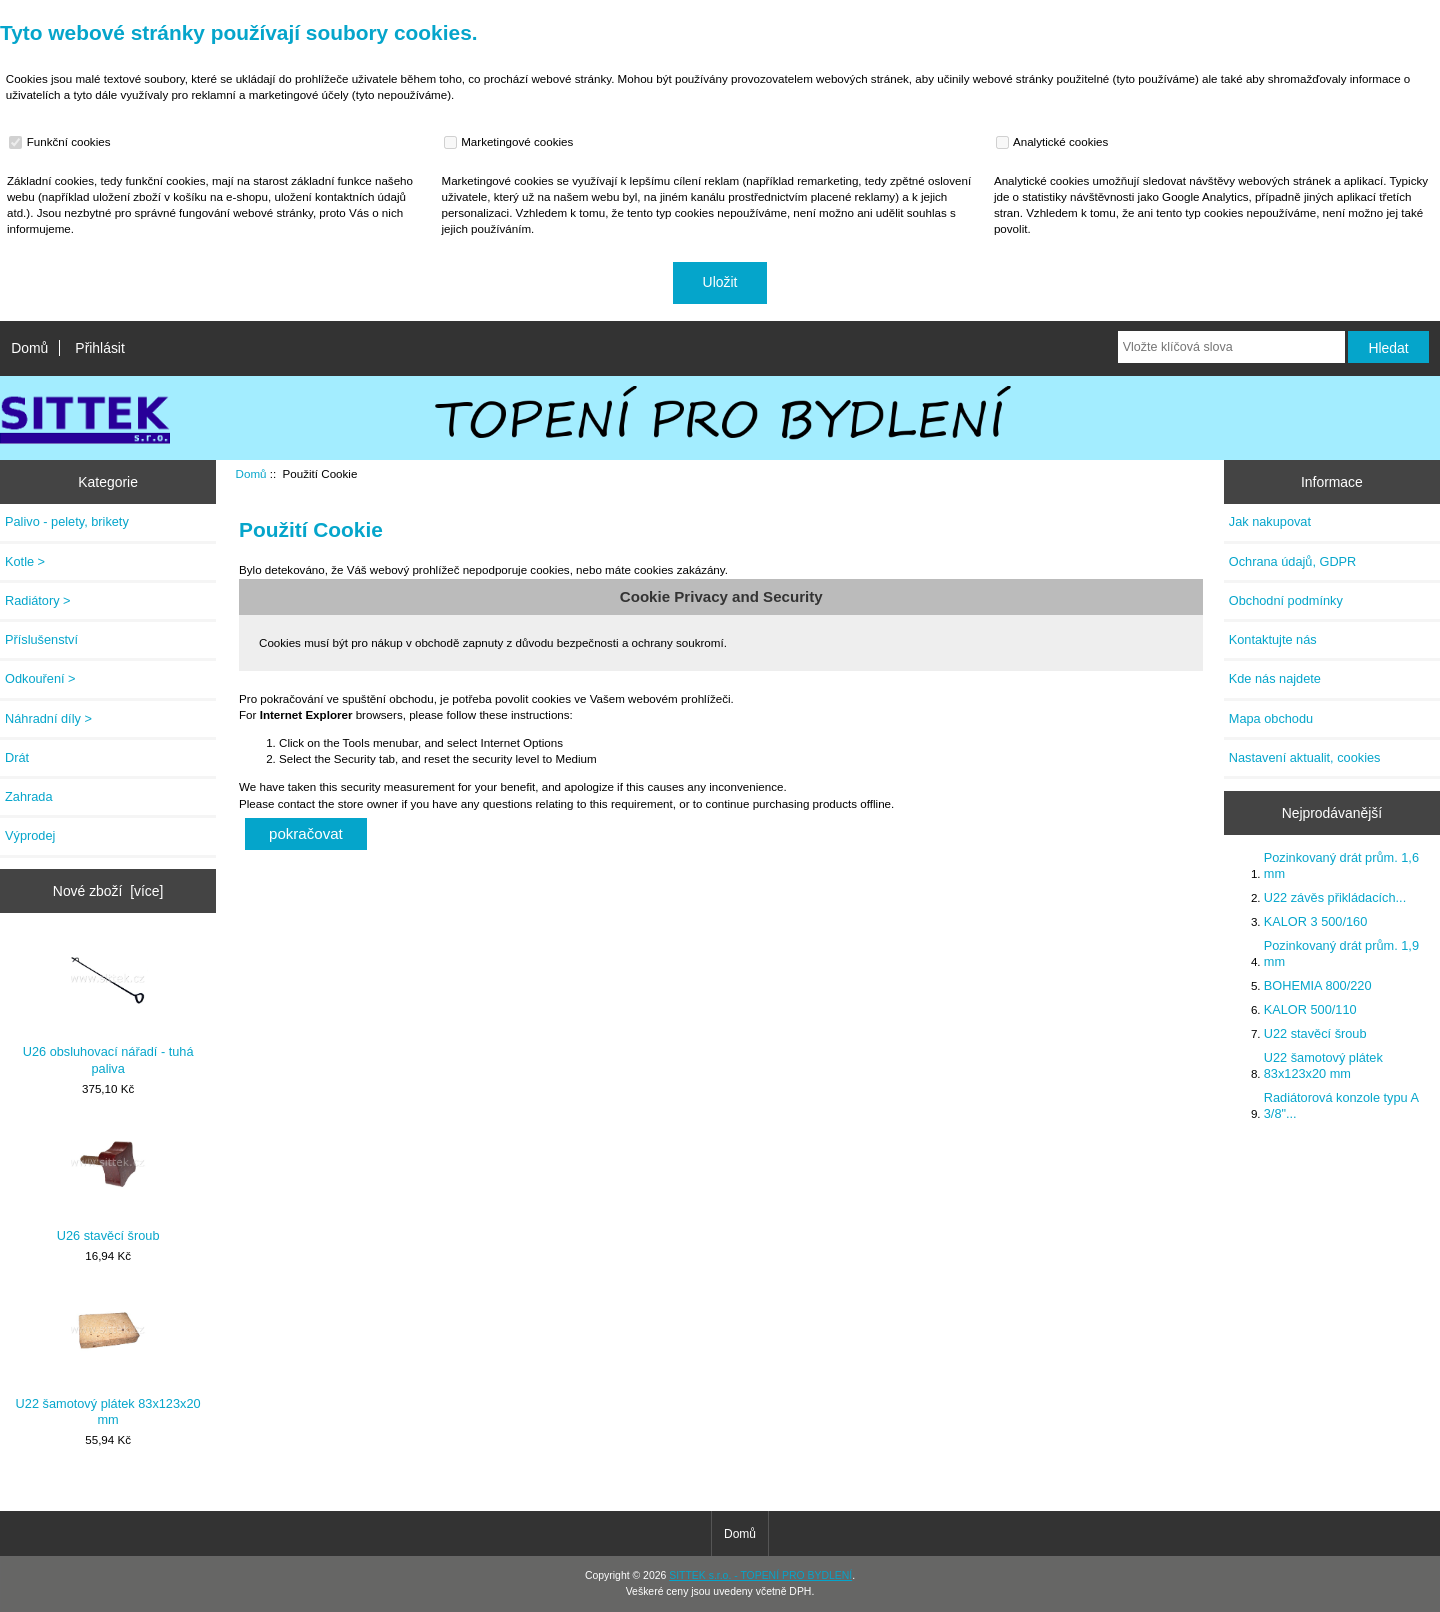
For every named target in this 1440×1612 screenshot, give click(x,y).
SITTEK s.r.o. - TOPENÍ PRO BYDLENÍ (760, 1575)
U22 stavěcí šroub (1315, 1033)
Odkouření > (40, 678)
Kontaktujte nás (1273, 639)
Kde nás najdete (1275, 678)
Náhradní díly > (48, 718)
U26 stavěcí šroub (108, 1183)
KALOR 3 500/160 (1316, 921)
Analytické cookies (1054, 142)
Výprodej (30, 835)
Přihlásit (99, 348)
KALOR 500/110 (1310, 1009)
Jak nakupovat (1270, 521)
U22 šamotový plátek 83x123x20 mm (108, 1358)
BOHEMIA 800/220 (1318, 985)
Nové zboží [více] (108, 891)
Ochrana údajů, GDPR (1293, 561)
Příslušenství (41, 639)
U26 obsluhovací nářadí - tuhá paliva (108, 1007)
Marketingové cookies (511, 142)
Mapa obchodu (1271, 718)
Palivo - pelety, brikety (67, 521)
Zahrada (29, 796)
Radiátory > (38, 600)
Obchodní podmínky (1286, 600)
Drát (17, 757)
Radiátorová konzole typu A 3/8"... (1341, 1105)
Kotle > (25, 561)
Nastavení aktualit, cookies (1305, 757)
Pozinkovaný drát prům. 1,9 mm (1341, 953)
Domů (29, 348)
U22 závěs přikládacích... (1335, 897)
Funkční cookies (62, 142)
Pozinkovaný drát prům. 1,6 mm (1341, 865)
